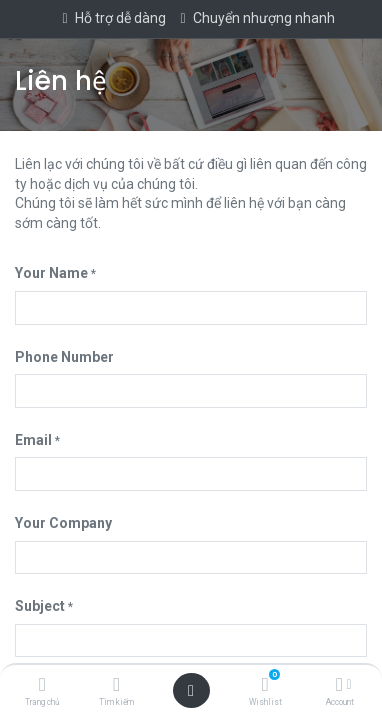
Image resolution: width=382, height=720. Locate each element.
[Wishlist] (265, 686)
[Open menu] (191, 691)
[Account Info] (339, 686)
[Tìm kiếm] (116, 686)
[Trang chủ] (42, 686)
